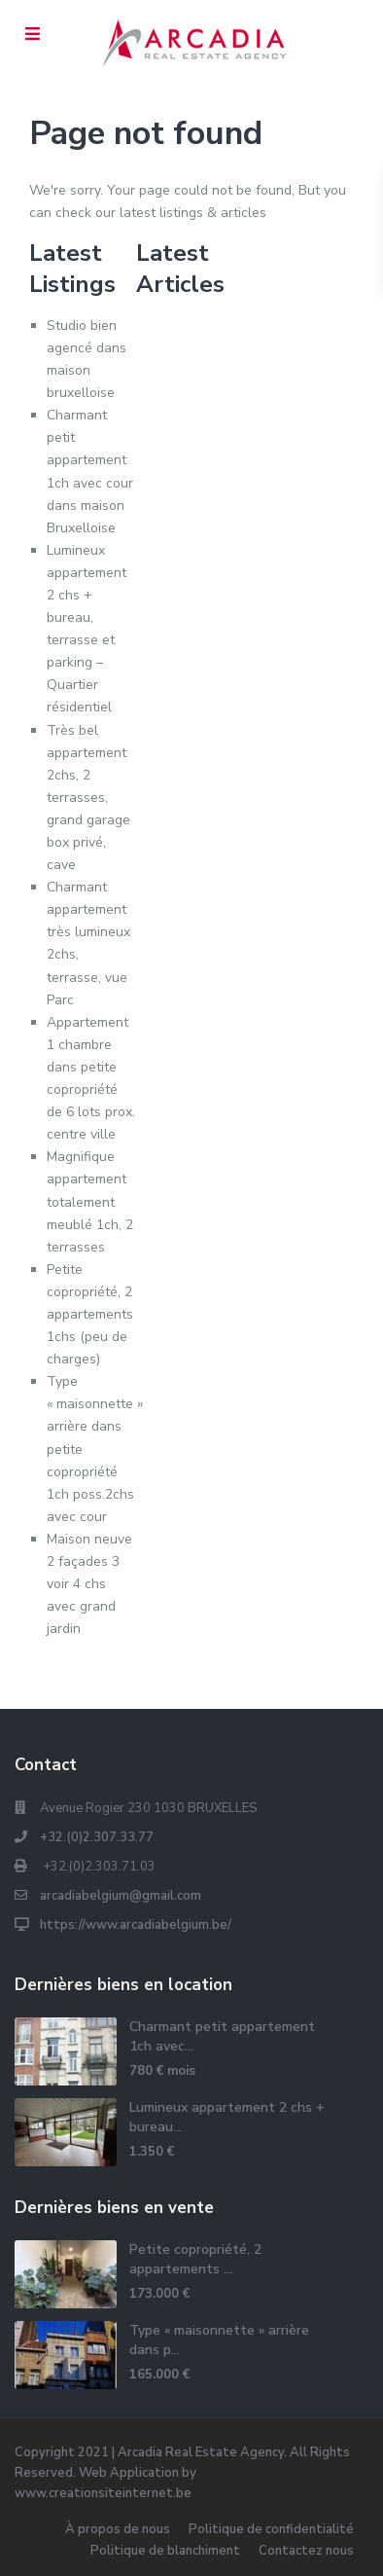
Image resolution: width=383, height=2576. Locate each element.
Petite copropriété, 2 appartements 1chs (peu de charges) (90, 1314)
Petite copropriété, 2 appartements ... (195, 2259)
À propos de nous (117, 2529)
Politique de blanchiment (165, 2550)
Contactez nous (306, 2550)
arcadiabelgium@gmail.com (120, 1896)
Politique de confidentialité (271, 2529)
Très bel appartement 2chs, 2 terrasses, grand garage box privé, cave (88, 798)
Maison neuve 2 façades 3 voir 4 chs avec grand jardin (89, 1584)
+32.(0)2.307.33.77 (97, 1837)
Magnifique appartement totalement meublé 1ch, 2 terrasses (90, 1201)
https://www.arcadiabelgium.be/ (135, 1925)
